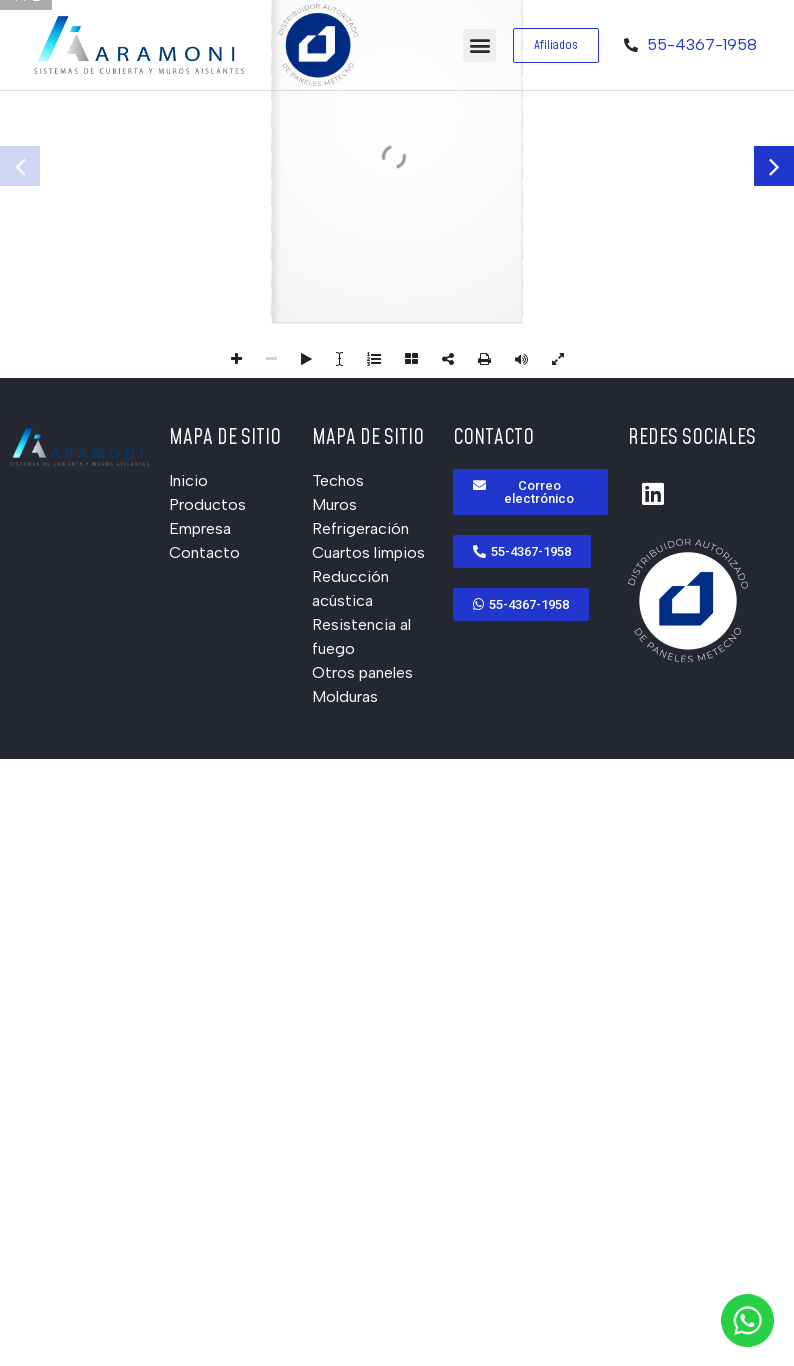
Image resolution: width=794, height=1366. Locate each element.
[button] (479, 45)
